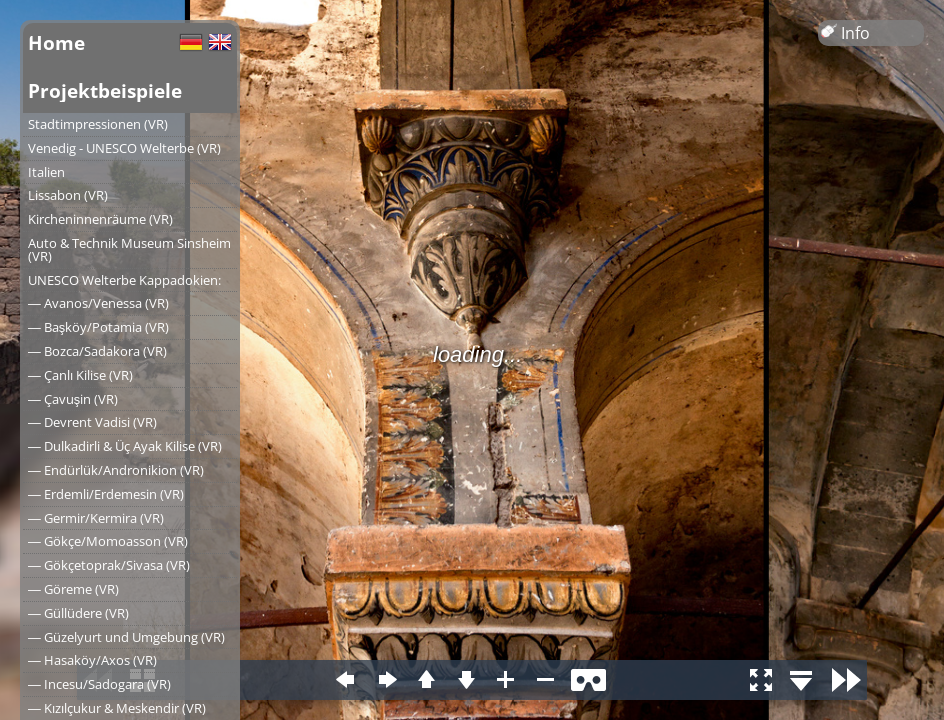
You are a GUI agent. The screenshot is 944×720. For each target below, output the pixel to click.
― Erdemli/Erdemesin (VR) (106, 494)
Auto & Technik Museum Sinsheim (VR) (129, 249)
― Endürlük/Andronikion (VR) (116, 470)
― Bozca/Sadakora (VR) (97, 351)
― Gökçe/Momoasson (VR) (108, 541)
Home (56, 42)
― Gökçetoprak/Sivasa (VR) (109, 565)
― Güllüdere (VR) (78, 613)
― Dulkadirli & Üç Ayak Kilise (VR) (125, 446)
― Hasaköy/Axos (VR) (92, 660)
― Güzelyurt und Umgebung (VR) (126, 637)
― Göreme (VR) (73, 589)
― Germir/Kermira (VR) (96, 518)
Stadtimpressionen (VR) (98, 124)
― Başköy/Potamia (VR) (98, 327)
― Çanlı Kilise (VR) (80, 375)
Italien (46, 172)
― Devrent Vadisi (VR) (92, 422)
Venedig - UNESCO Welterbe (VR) (124, 148)
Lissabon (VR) (68, 195)
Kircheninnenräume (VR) (100, 219)
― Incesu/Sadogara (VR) (99, 684)
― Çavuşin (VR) (73, 399)
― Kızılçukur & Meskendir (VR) (117, 708)
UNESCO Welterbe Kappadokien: (124, 280)
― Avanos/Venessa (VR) (98, 303)
